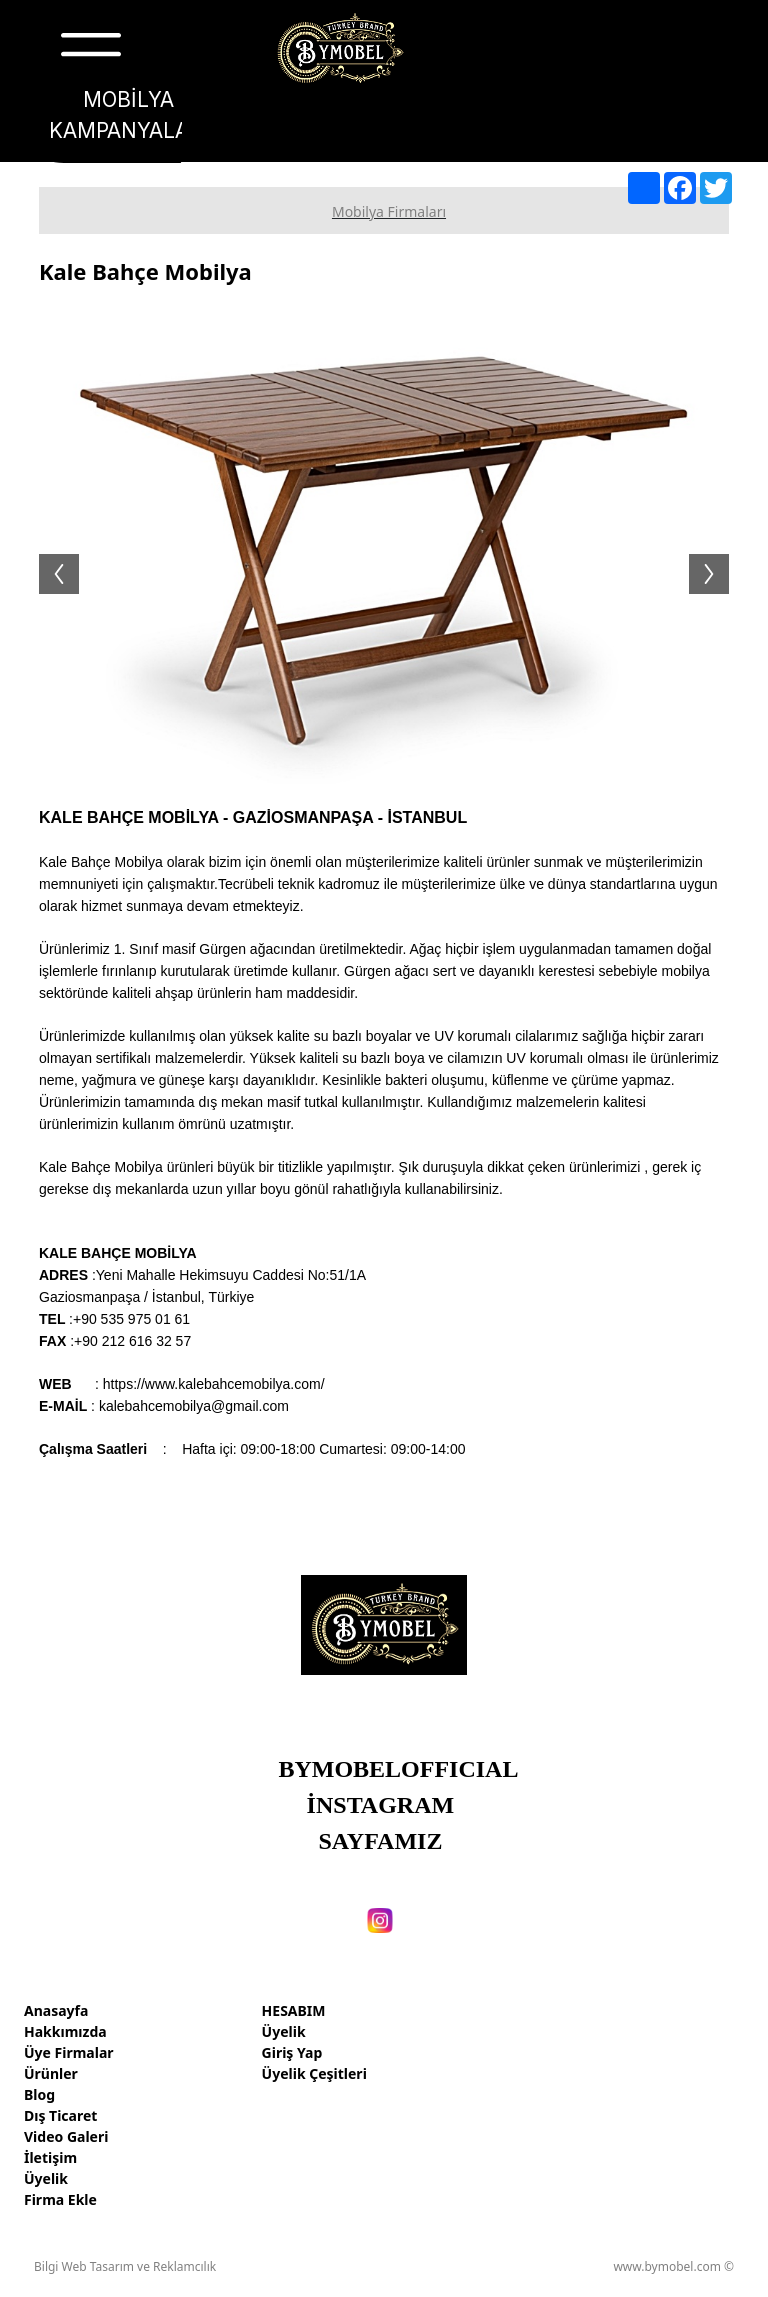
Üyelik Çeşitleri (314, 2073)
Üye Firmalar (69, 2052)
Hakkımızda (65, 2031)
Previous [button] (49, 554)
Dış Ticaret (60, 2115)
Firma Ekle (60, 2199)
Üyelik (46, 2178)
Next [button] (719, 554)
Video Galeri (66, 2136)
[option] (384, 554)
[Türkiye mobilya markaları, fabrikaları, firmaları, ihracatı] (340, 49)
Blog (39, 2094)
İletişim (50, 2157)
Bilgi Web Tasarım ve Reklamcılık (125, 2266)
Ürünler (51, 2073)
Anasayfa (56, 2010)
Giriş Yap (292, 2052)
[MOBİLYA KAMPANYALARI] (128, 116)
